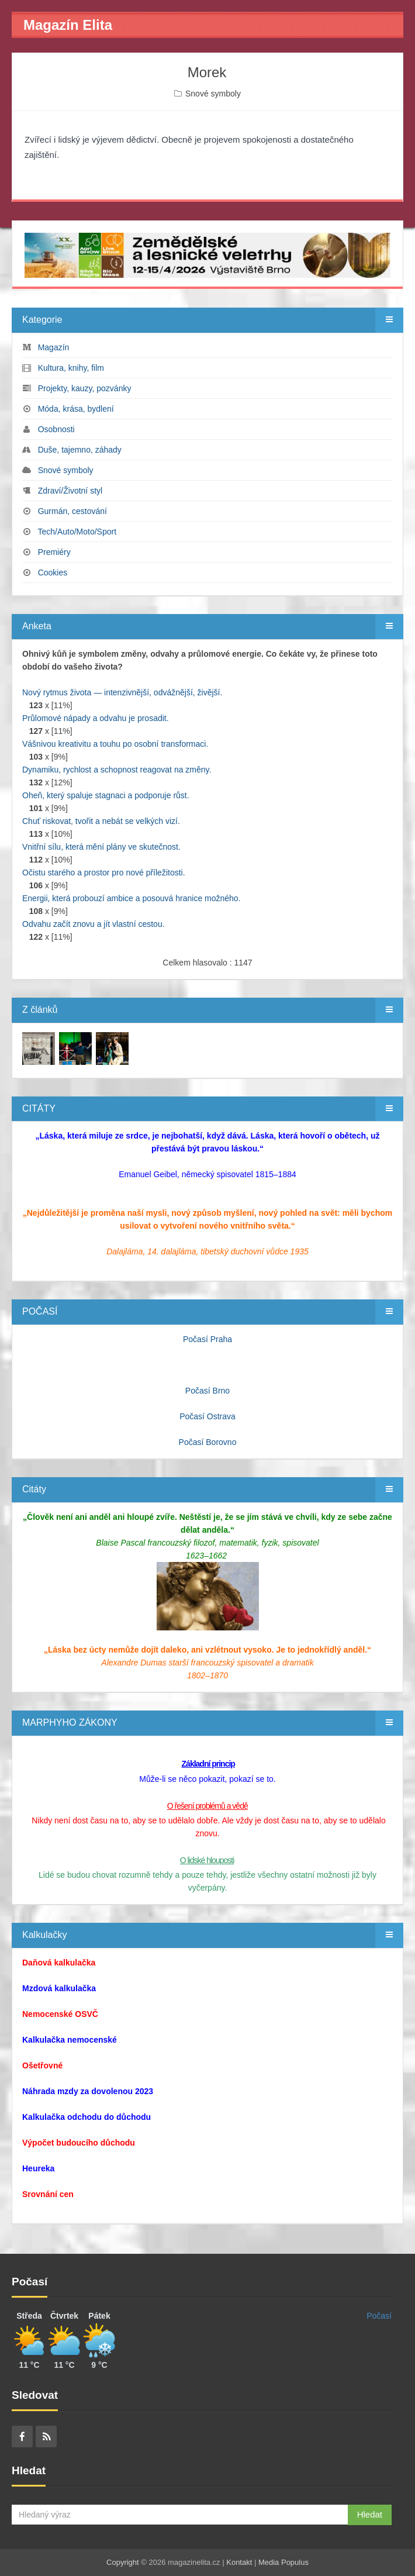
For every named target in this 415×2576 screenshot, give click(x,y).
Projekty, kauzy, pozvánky (85, 388)
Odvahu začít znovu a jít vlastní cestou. (93, 924)
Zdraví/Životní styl (70, 490)
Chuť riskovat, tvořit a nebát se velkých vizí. (101, 821)
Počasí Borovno (208, 1442)
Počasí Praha (207, 1339)
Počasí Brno (207, 1390)
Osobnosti (56, 429)
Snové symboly (213, 93)
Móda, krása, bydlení (76, 408)
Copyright (122, 2562)
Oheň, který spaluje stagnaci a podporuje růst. (105, 795)
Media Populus (283, 2562)
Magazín (54, 347)
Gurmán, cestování (72, 511)
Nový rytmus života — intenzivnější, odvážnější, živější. (122, 692)
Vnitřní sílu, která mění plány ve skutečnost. (101, 846)
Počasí (379, 2315)
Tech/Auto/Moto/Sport (76, 531)
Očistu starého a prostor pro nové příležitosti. (103, 872)
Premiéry (54, 552)
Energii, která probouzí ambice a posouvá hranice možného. (131, 898)
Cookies (53, 572)
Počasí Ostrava (207, 1416)
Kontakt (239, 2562)
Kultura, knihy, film (71, 368)
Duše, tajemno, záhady (80, 449)
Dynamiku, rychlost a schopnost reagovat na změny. (116, 769)
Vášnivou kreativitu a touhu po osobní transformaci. (115, 744)
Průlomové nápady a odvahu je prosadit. (95, 718)
